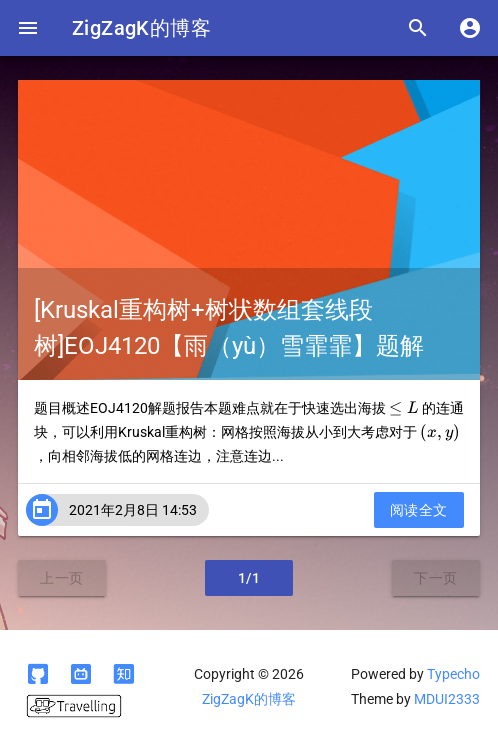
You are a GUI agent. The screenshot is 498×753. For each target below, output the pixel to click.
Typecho (453, 674)
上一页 (62, 578)
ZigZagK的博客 (141, 28)
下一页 (436, 578)
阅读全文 (419, 510)
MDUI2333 (447, 699)
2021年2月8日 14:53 (133, 510)
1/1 (249, 578)
